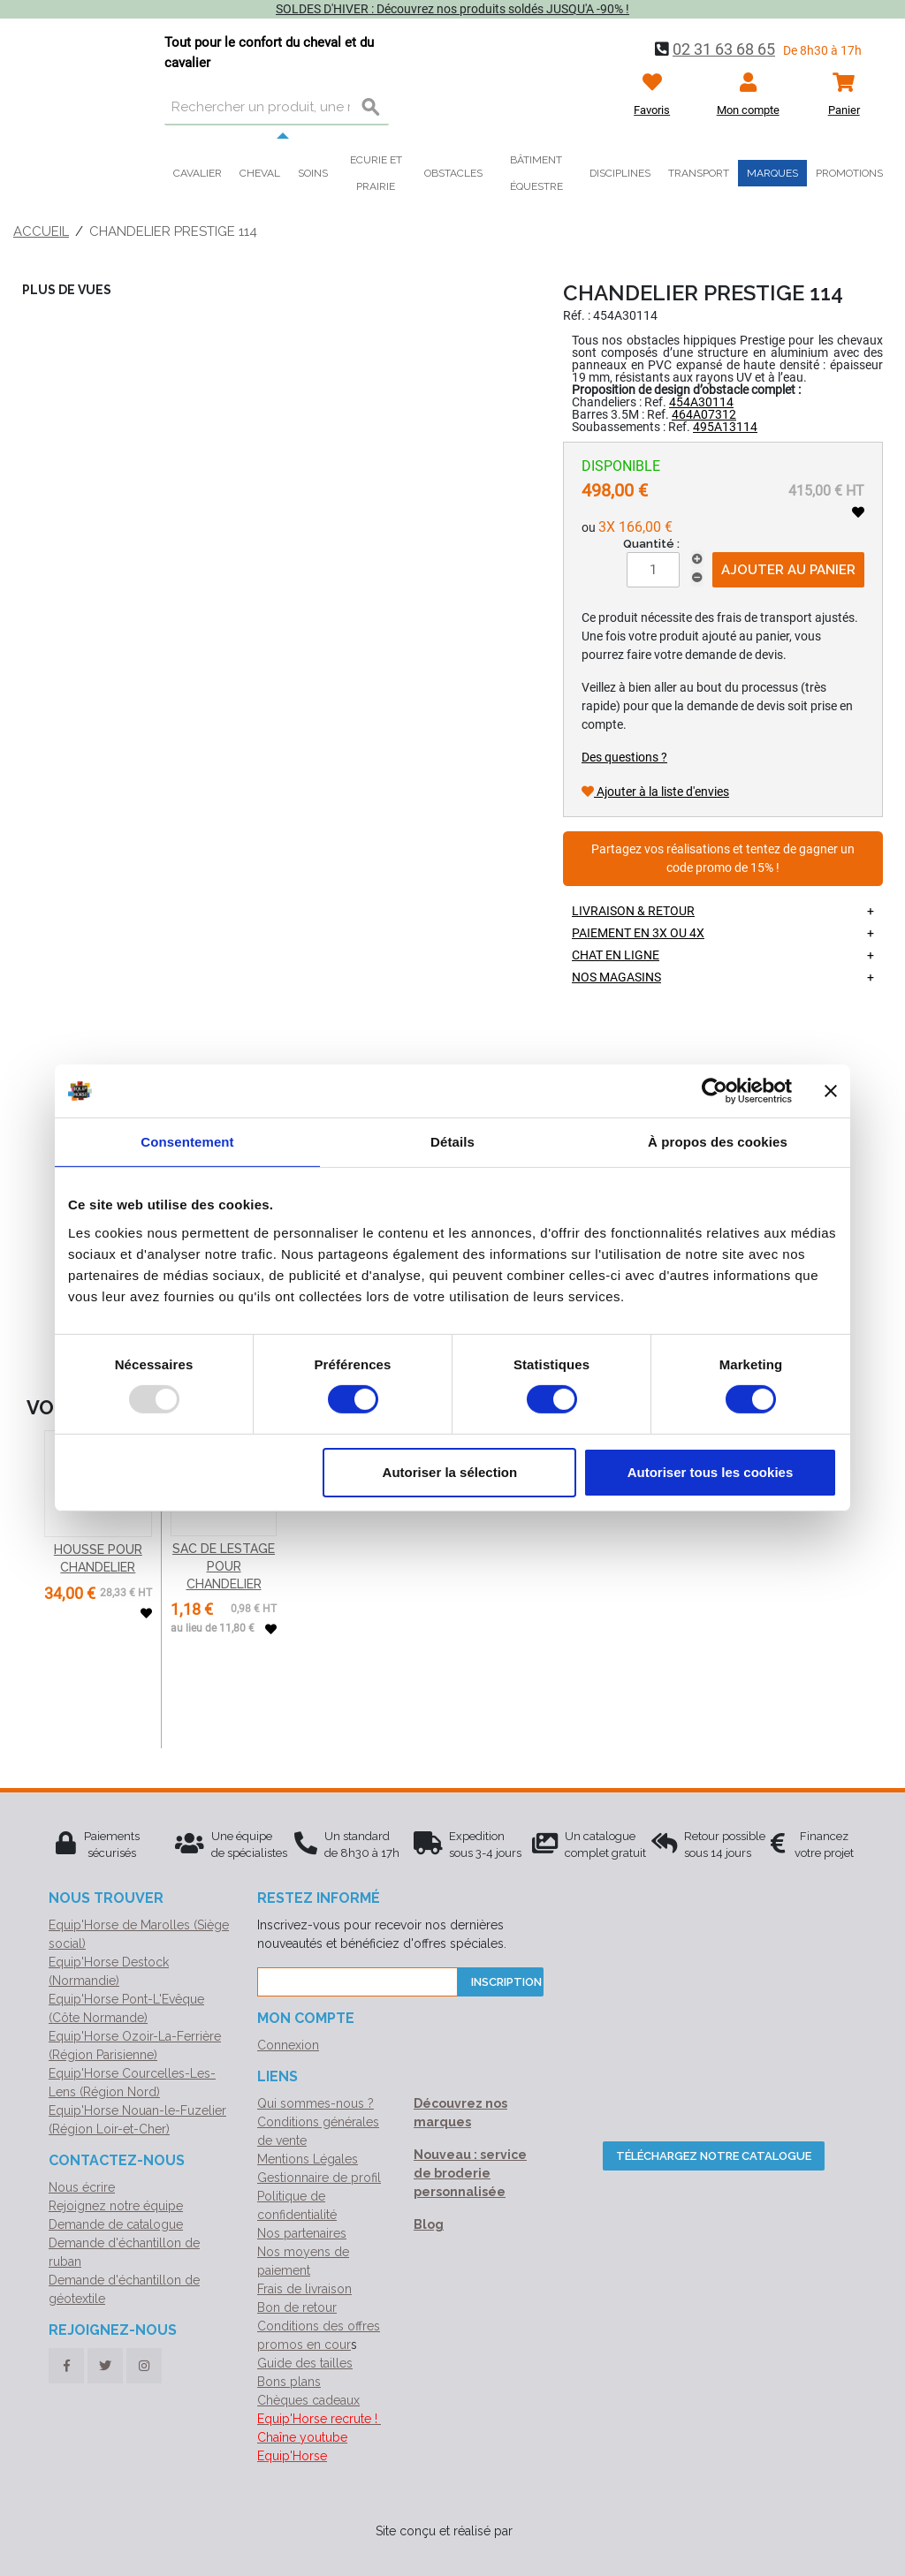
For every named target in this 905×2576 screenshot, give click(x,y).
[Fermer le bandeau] (831, 1091)
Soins (313, 173)
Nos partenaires (301, 2233)
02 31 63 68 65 (724, 49)
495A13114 (725, 427)
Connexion (288, 2045)
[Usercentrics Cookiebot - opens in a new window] (714, 1091)
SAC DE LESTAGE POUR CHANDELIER (223, 1566)
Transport (698, 173)
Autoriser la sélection (450, 1472)
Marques (772, 173)
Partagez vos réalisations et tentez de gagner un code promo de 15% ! (723, 859)
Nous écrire (82, 2187)
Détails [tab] (452, 1141)
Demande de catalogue (116, 2224)
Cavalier (197, 173)
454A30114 (701, 402)
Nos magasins (616, 977)
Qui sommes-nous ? (315, 2103)
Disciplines (619, 173)
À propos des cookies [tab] (717, 1141)
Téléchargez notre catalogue (713, 2156)
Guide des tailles (305, 2363)
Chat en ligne (615, 955)
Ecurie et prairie (376, 173)
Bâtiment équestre (536, 173)
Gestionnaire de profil (319, 2178)
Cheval (260, 173)
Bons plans (289, 2382)
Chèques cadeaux (308, 2400)
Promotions (849, 173)
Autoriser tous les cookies (710, 1472)
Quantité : (651, 543)
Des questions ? (624, 757)
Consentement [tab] (187, 1141)
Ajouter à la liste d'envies (655, 791)
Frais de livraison (304, 2289)
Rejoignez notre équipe (116, 2206)
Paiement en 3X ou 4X (638, 933)
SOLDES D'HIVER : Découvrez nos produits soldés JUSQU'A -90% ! (452, 9)
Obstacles (453, 173)
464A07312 (704, 414)
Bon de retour (297, 2307)
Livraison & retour (633, 911)
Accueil (41, 231)
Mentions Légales (307, 2159)
